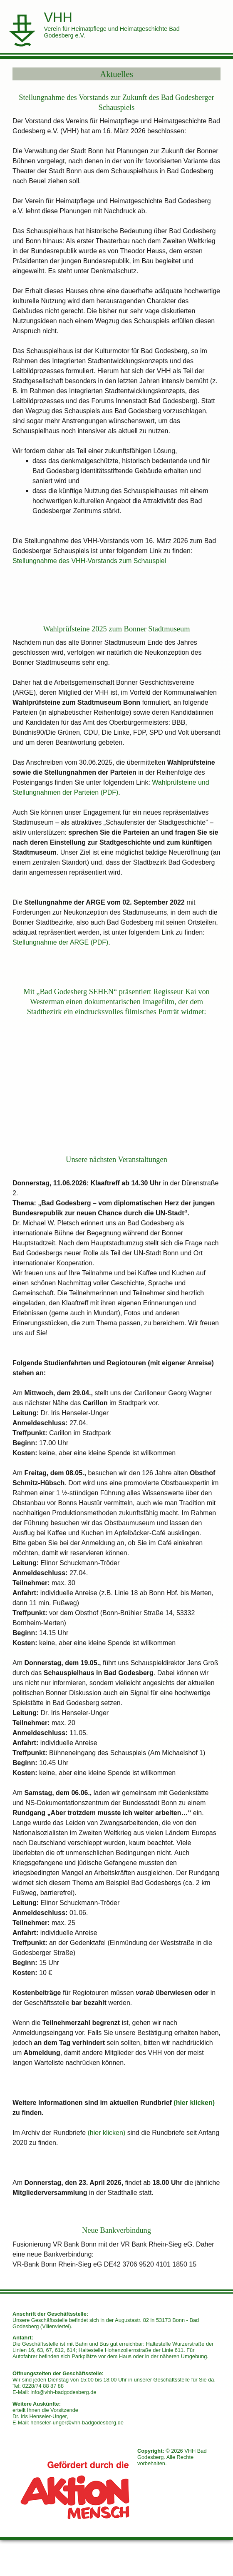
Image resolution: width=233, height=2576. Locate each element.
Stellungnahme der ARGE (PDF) (60, 942)
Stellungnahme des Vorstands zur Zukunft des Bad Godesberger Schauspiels (116, 102)
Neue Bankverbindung (116, 2231)
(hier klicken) (107, 2132)
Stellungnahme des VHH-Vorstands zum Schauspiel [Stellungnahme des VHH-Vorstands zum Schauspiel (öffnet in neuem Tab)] (89, 560)
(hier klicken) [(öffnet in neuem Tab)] (194, 2102)
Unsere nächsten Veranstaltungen (116, 1159)
